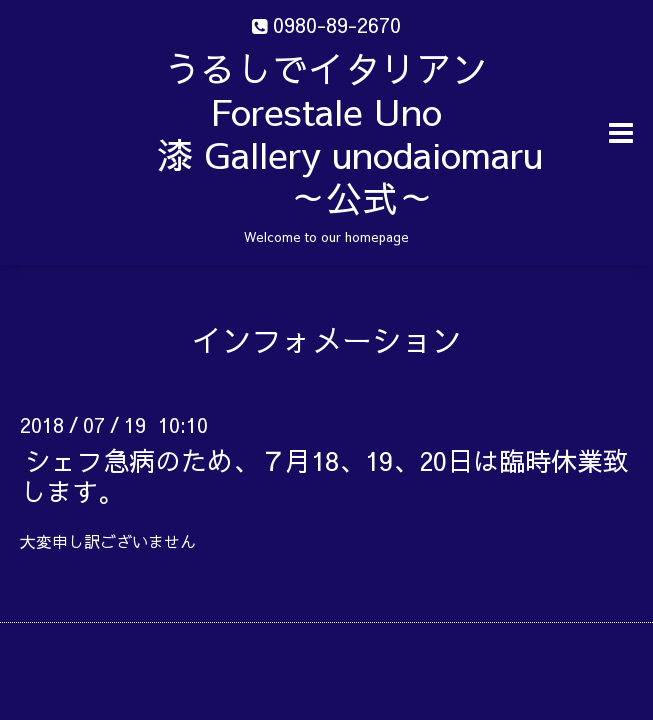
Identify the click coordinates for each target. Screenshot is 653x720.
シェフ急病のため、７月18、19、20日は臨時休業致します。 (324, 475)
